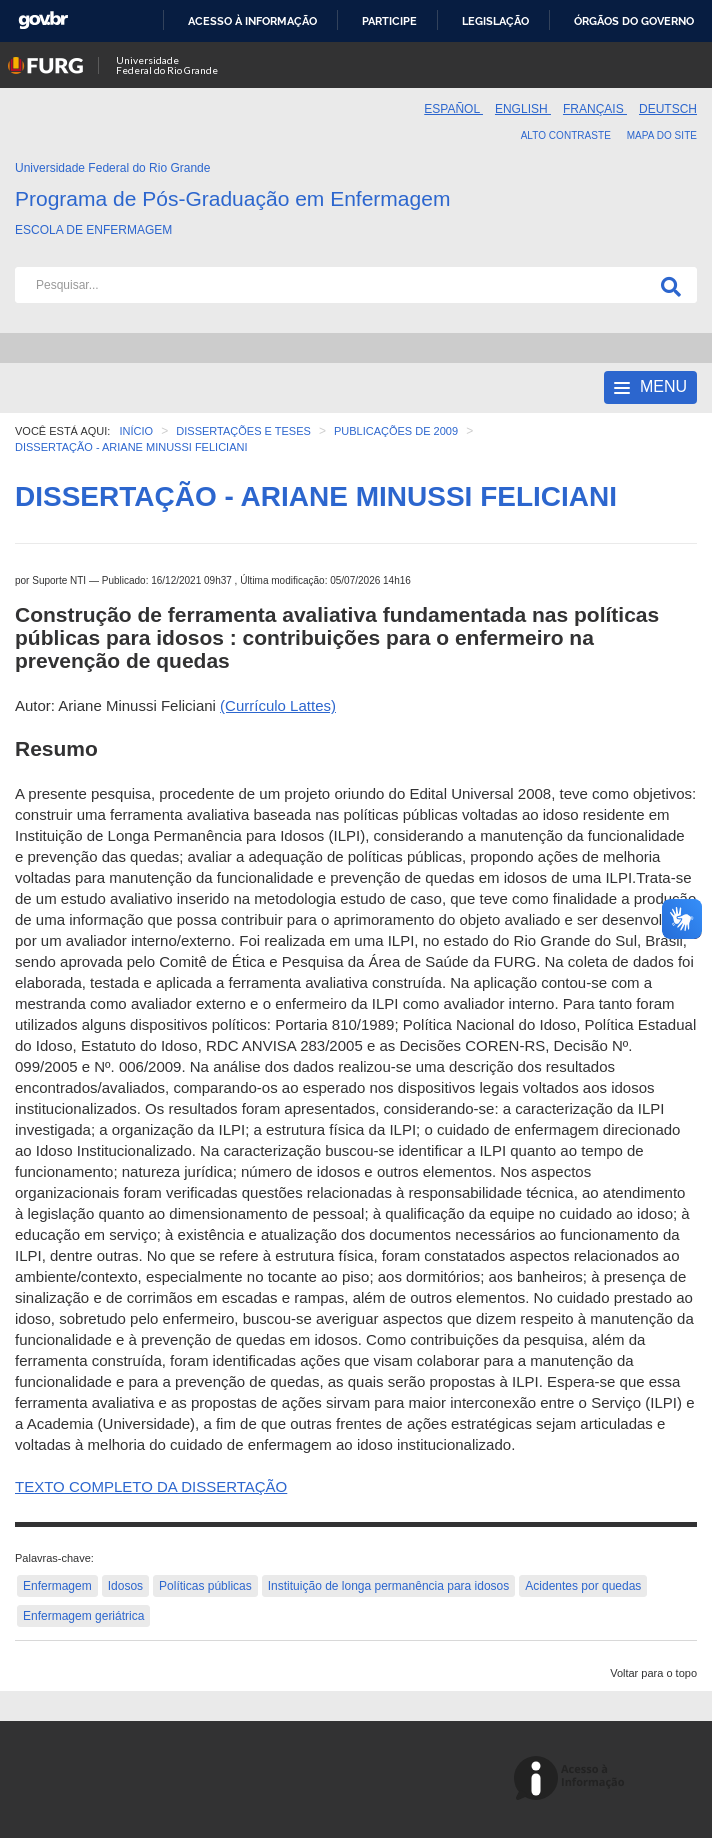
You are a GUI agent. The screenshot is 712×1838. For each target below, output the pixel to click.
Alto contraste (566, 135)
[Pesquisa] (667, 285)
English (523, 109)
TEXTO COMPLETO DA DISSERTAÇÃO (151, 1486)
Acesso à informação (252, 21)
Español (453, 109)
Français (595, 109)
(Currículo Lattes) (278, 705)
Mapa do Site (662, 135)
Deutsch (668, 109)
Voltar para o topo (653, 1673)
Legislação (495, 21)
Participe (389, 21)
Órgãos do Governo (634, 21)
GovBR (43, 20)
